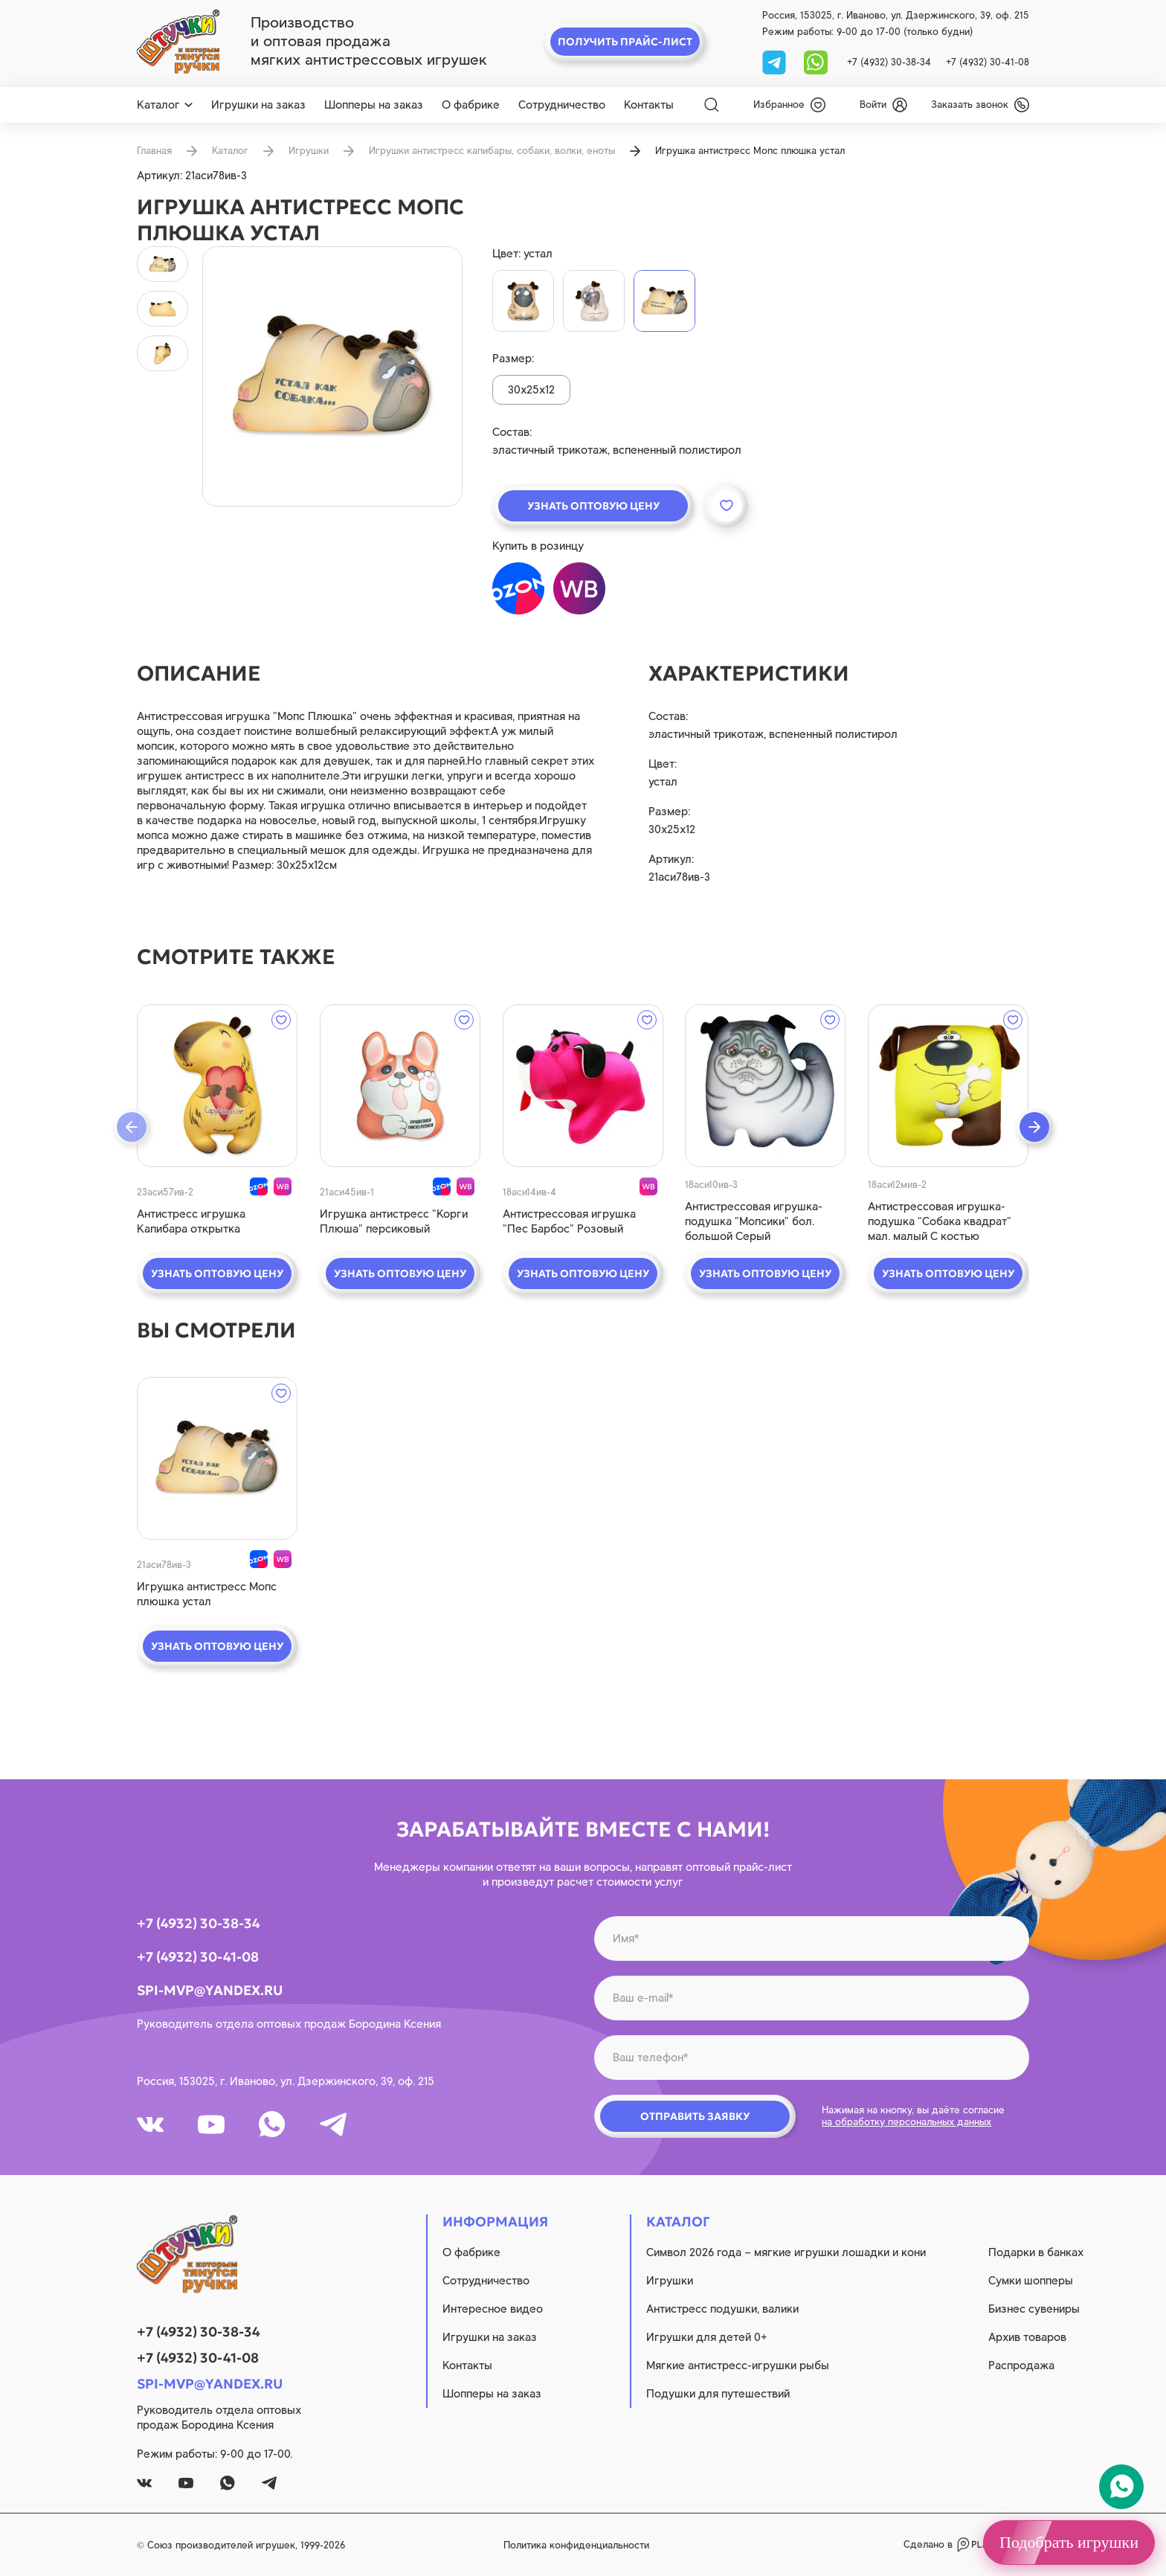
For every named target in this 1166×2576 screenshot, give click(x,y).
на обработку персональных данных (906, 2121)
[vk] (150, 2124)
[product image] (332, 376)
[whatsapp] (816, 61)
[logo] (178, 41)
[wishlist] (789, 104)
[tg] (775, 61)
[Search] (711, 104)
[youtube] (211, 2124)
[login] (883, 104)
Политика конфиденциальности (576, 2545)
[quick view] (217, 1085)
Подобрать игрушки (1068, 2542)
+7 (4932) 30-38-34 (889, 62)
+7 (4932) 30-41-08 (987, 62)
